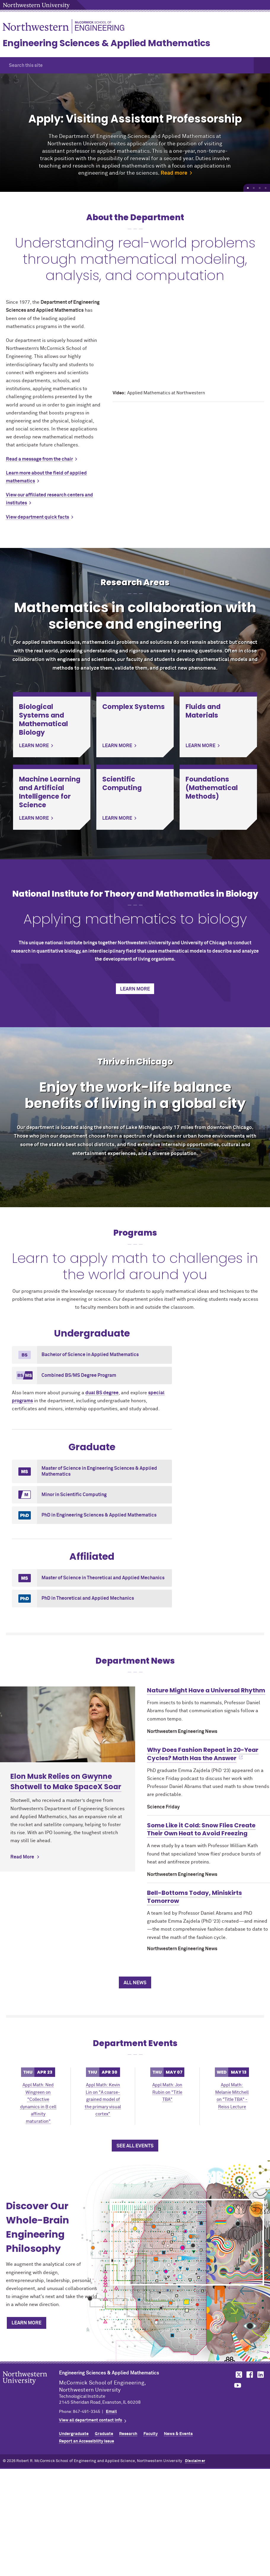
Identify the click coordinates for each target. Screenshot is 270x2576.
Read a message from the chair (39, 459)
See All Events (135, 2146)
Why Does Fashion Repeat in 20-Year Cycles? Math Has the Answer (202, 1754)
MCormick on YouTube (237, 2385)
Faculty (150, 2434)
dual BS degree (102, 1392)
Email (111, 2412)
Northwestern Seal (31, 2387)
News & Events (178, 2434)
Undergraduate (74, 2434)
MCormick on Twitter (237, 2374)
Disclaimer (195, 2461)
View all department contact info (90, 2420)
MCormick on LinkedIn (260, 2374)
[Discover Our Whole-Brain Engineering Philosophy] (187, 2242)
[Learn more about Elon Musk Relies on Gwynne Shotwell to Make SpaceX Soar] (67, 1724)
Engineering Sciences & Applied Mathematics (106, 43)
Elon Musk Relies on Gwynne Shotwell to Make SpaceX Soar (65, 1781)
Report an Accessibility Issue (86, 2441)
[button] (262, 65)
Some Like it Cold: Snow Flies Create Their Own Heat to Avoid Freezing (201, 1829)
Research (128, 2434)
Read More (22, 1857)
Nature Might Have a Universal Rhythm (206, 1690)
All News (135, 1982)
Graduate (104, 2434)
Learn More (135, 989)
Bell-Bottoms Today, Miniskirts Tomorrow (194, 1897)
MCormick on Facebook (249, 2374)
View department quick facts (37, 517)
